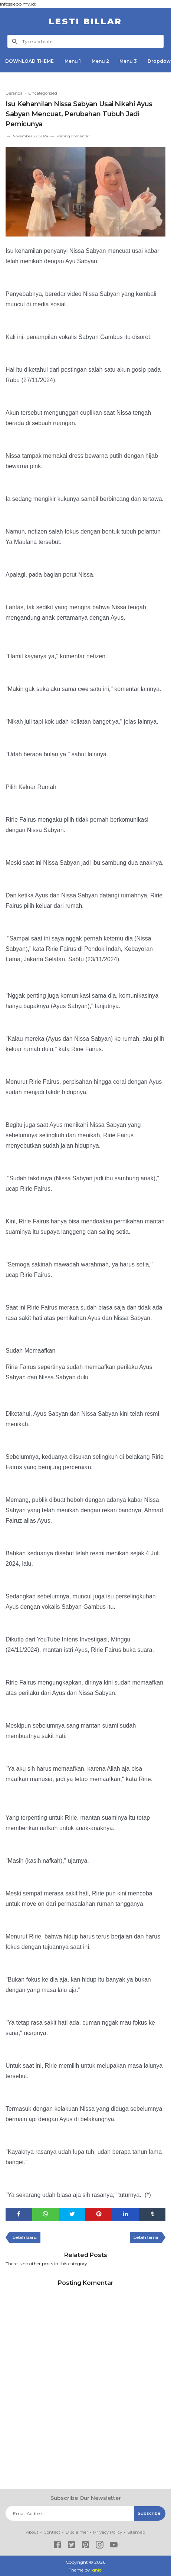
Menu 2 (101, 61)
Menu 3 (130, 61)
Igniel (97, 2569)
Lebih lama (145, 2237)
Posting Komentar (73, 136)
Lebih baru (26, 2237)
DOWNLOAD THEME (30, 61)
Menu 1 (73, 61)
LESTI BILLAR (85, 21)
